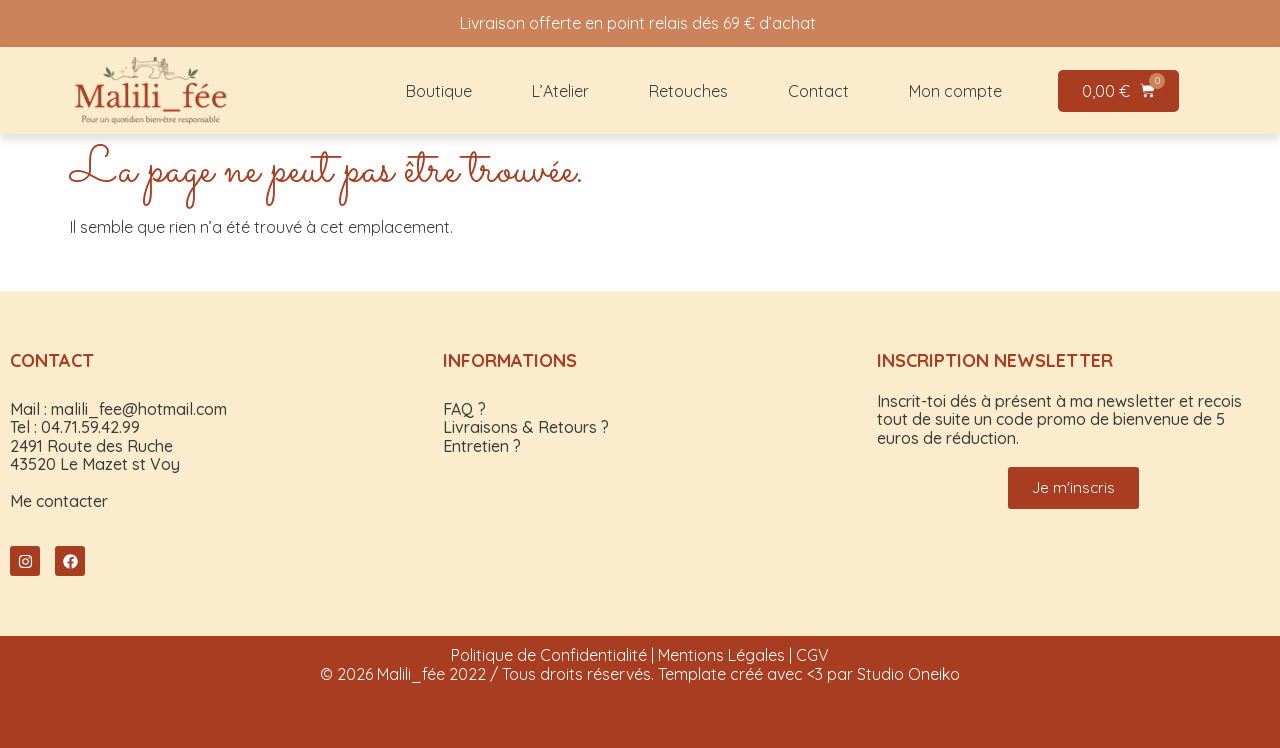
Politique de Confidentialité (549, 655)
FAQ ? (464, 409)
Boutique (439, 91)
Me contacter (59, 501)
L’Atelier (560, 91)
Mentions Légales (721, 655)
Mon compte (955, 91)
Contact (818, 91)
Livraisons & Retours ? (526, 427)
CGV (812, 655)
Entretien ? (482, 446)
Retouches (688, 91)
